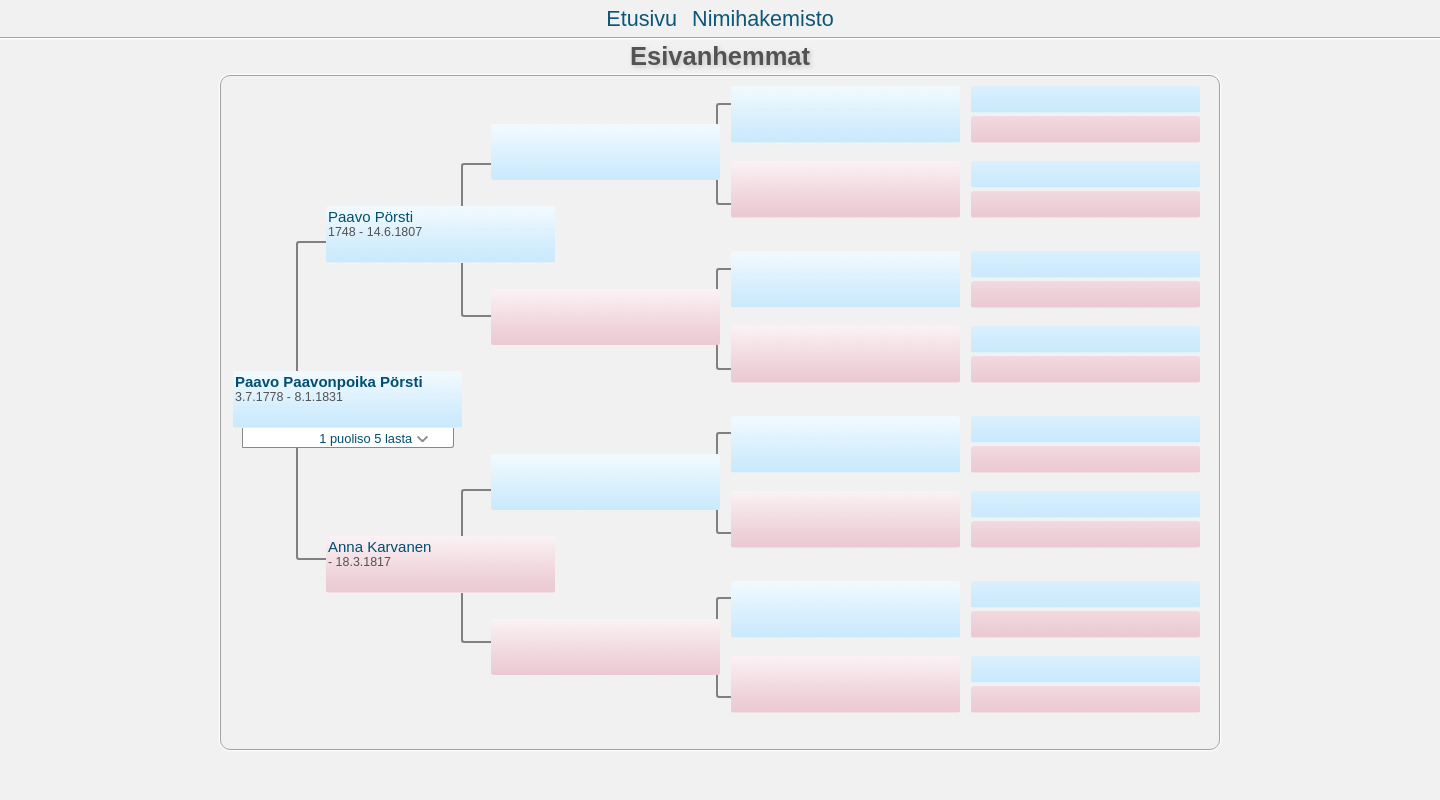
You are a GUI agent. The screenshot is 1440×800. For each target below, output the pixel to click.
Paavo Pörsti (370, 216)
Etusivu (641, 18)
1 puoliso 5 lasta (373, 438)
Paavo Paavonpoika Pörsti (329, 381)
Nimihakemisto (763, 18)
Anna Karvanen (379, 546)
